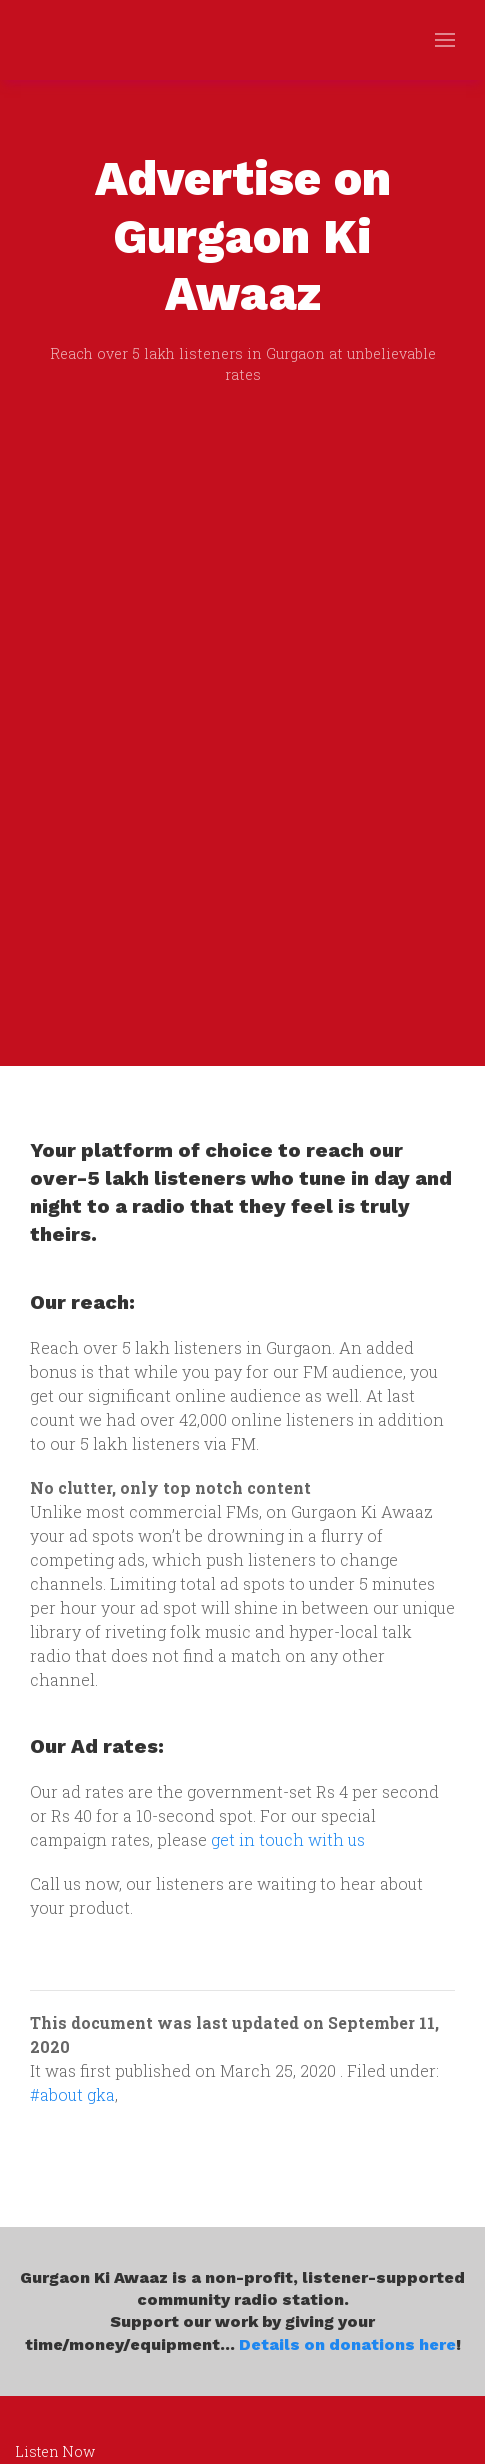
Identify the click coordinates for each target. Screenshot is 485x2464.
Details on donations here (347, 2344)
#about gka (72, 2094)
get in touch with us (288, 1839)
